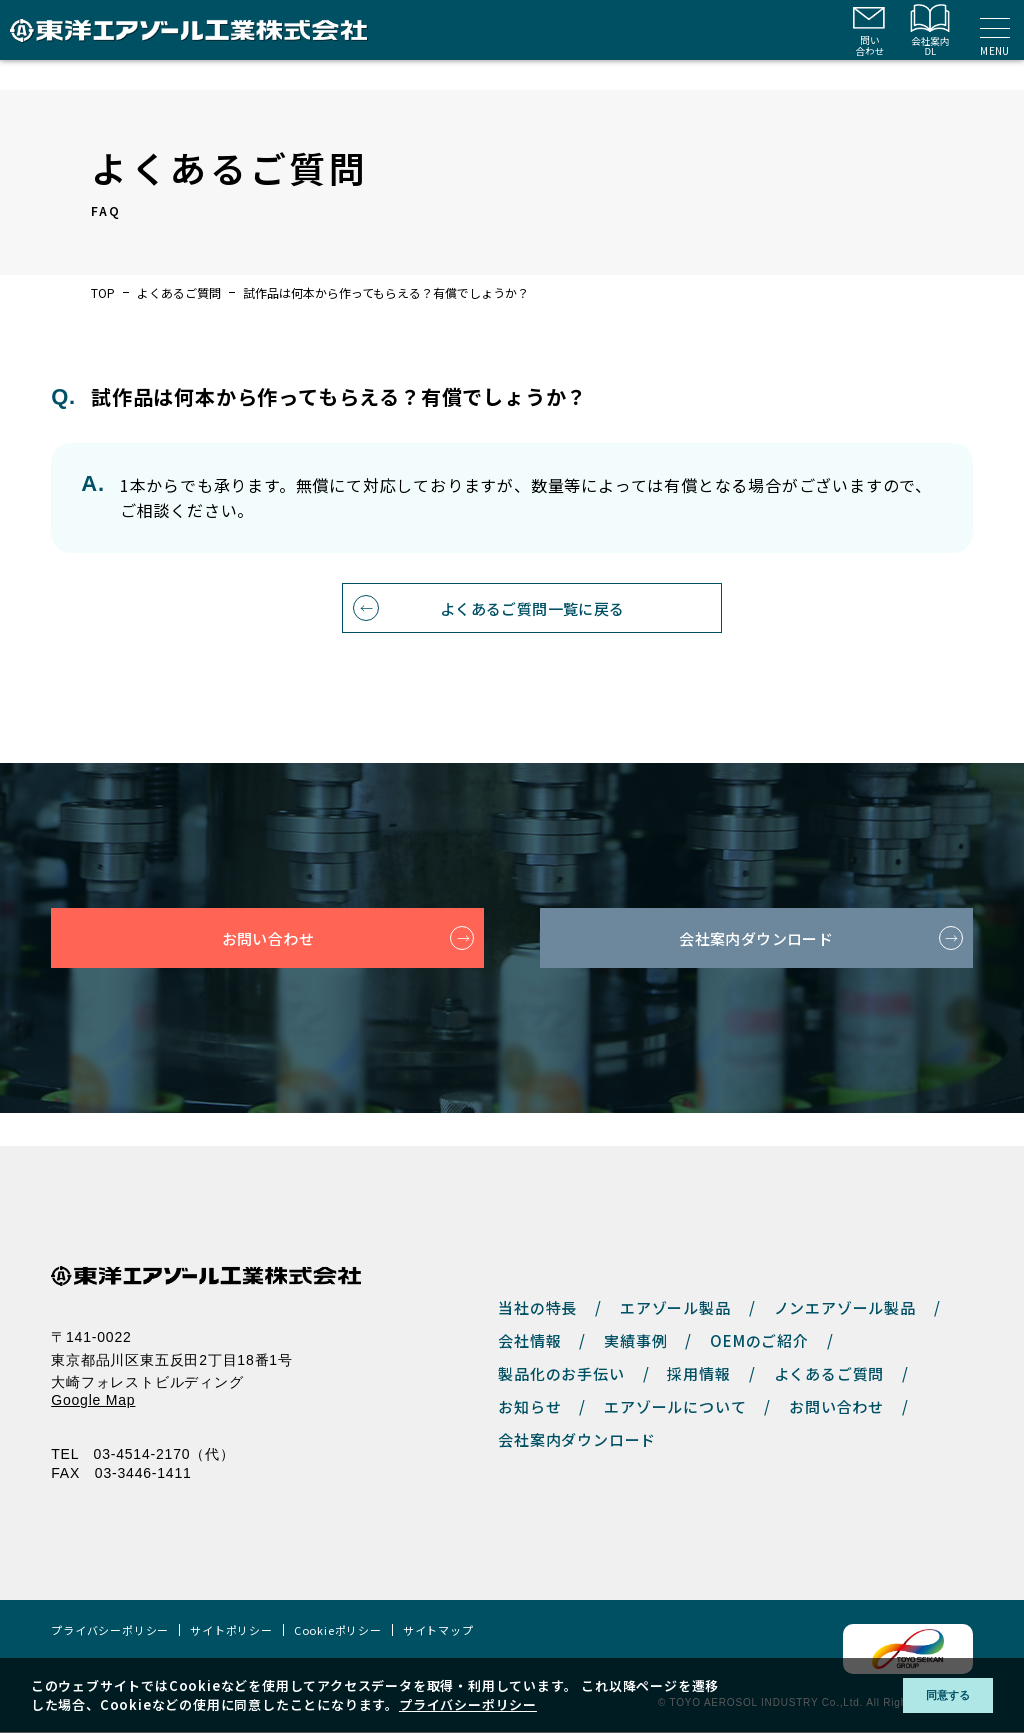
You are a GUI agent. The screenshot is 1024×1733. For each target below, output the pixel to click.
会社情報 (529, 1341)
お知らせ (529, 1407)
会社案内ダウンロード (756, 972)
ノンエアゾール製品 (845, 1308)
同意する (933, 1695)
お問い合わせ (267, 972)
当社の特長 (537, 1308)
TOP (103, 293)
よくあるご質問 (179, 293)
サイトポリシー (231, 1631)
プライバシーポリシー (110, 1631)
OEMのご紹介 (759, 1341)
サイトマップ (438, 1631)
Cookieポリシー (338, 1631)
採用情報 (698, 1374)
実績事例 (635, 1341)
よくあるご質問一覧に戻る (532, 640)
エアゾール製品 (675, 1308)
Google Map (93, 1401)
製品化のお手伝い (561, 1374)
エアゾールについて (675, 1407)
